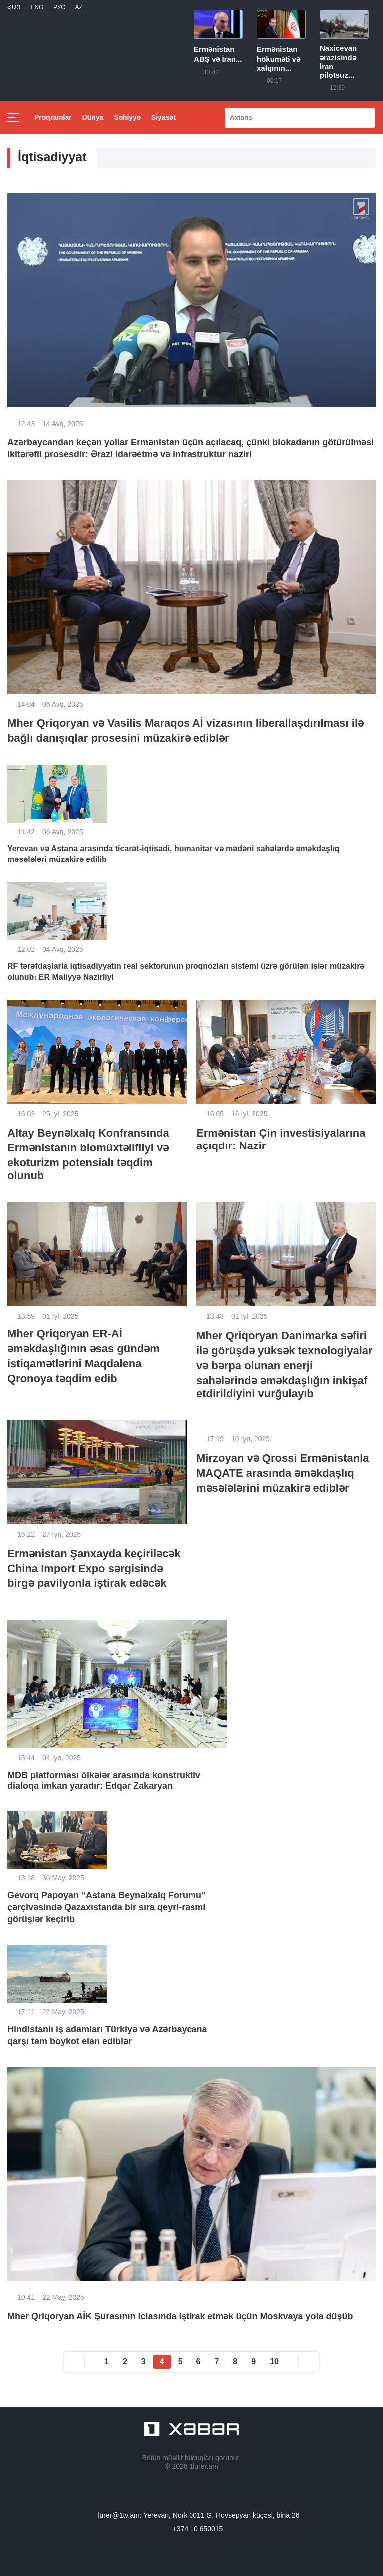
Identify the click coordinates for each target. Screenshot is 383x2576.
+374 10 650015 (198, 2529)
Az (78, 7)
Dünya (93, 117)
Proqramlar (53, 117)
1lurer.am (203, 2466)
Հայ (14, 7)
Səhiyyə (127, 117)
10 (274, 2361)
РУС (59, 7)
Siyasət (163, 117)
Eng (36, 7)
